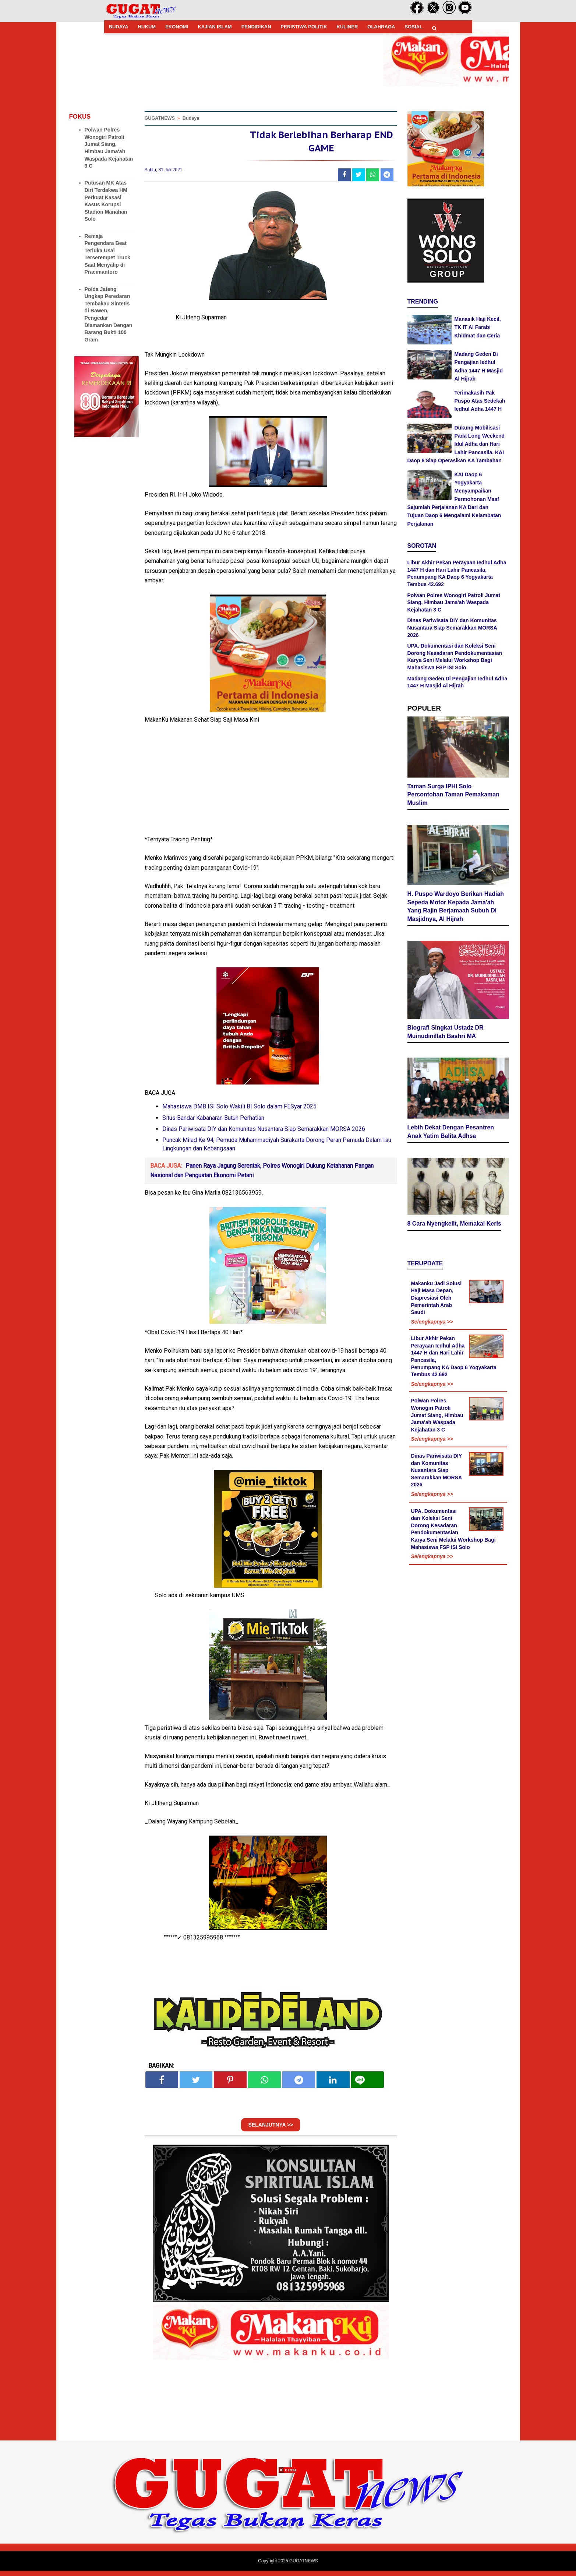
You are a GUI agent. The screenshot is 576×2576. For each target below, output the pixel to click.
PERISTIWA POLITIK (304, 26)
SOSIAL (413, 26)
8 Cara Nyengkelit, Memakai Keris (454, 1226)
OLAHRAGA (381, 26)
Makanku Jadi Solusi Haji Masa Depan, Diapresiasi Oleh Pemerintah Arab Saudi (436, 1300)
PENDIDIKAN (256, 26)
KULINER (347, 26)
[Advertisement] (288, 2524)
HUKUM (147, 26)
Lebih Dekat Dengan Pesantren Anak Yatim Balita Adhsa (450, 1133)
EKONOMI (176, 26)
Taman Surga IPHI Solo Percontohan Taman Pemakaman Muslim (453, 797)
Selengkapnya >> (432, 1324)
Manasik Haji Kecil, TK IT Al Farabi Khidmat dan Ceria (478, 327)
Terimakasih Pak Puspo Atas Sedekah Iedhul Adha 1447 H (480, 401)
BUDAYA (118, 26)
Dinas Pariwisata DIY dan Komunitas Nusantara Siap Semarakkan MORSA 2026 (263, 1134)
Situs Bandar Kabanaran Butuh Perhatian (213, 1122)
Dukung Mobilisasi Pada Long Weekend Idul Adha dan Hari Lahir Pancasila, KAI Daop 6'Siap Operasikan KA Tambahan (456, 444)
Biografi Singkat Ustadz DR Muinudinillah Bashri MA (445, 1034)
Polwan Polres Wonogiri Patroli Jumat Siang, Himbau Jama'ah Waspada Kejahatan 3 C (454, 602)
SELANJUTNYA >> (270, 2130)
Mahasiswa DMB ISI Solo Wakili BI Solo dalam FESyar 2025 (239, 1111)
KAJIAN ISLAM (215, 26)
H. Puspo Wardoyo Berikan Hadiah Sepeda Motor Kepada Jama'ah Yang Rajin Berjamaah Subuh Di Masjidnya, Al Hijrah (455, 908)
